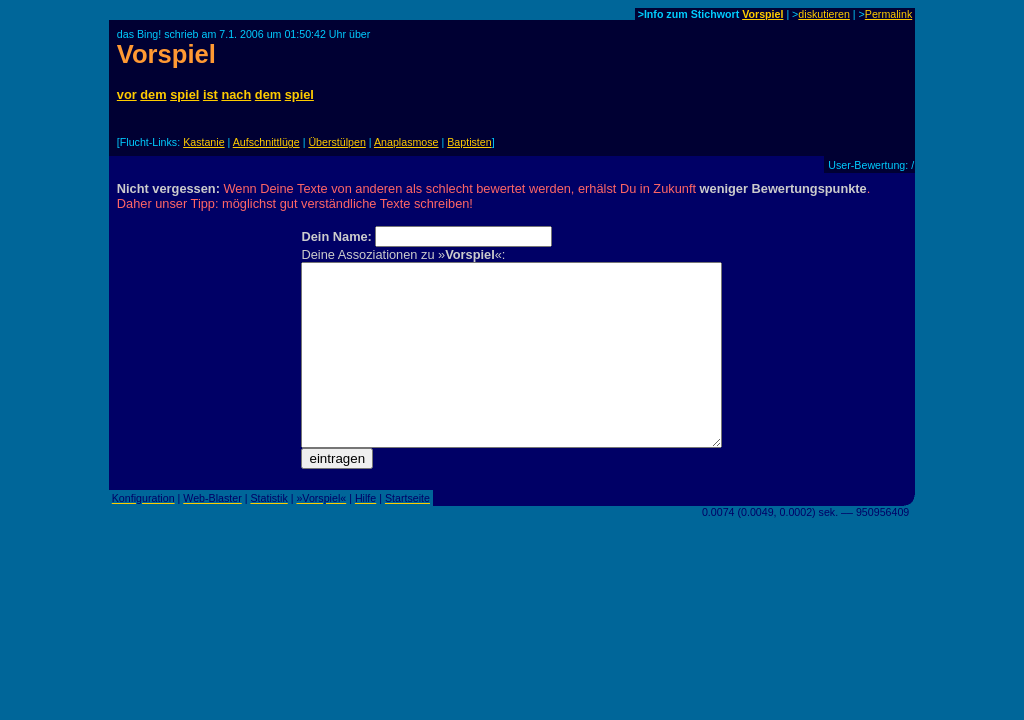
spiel (184, 94)
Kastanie (203, 142)
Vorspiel (762, 14)
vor (127, 94)
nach (236, 94)
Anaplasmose (406, 142)
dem (153, 94)
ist (210, 94)
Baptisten (469, 142)
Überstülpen (336, 142)
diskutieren (824, 14)
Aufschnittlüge (266, 142)
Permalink (888, 14)
